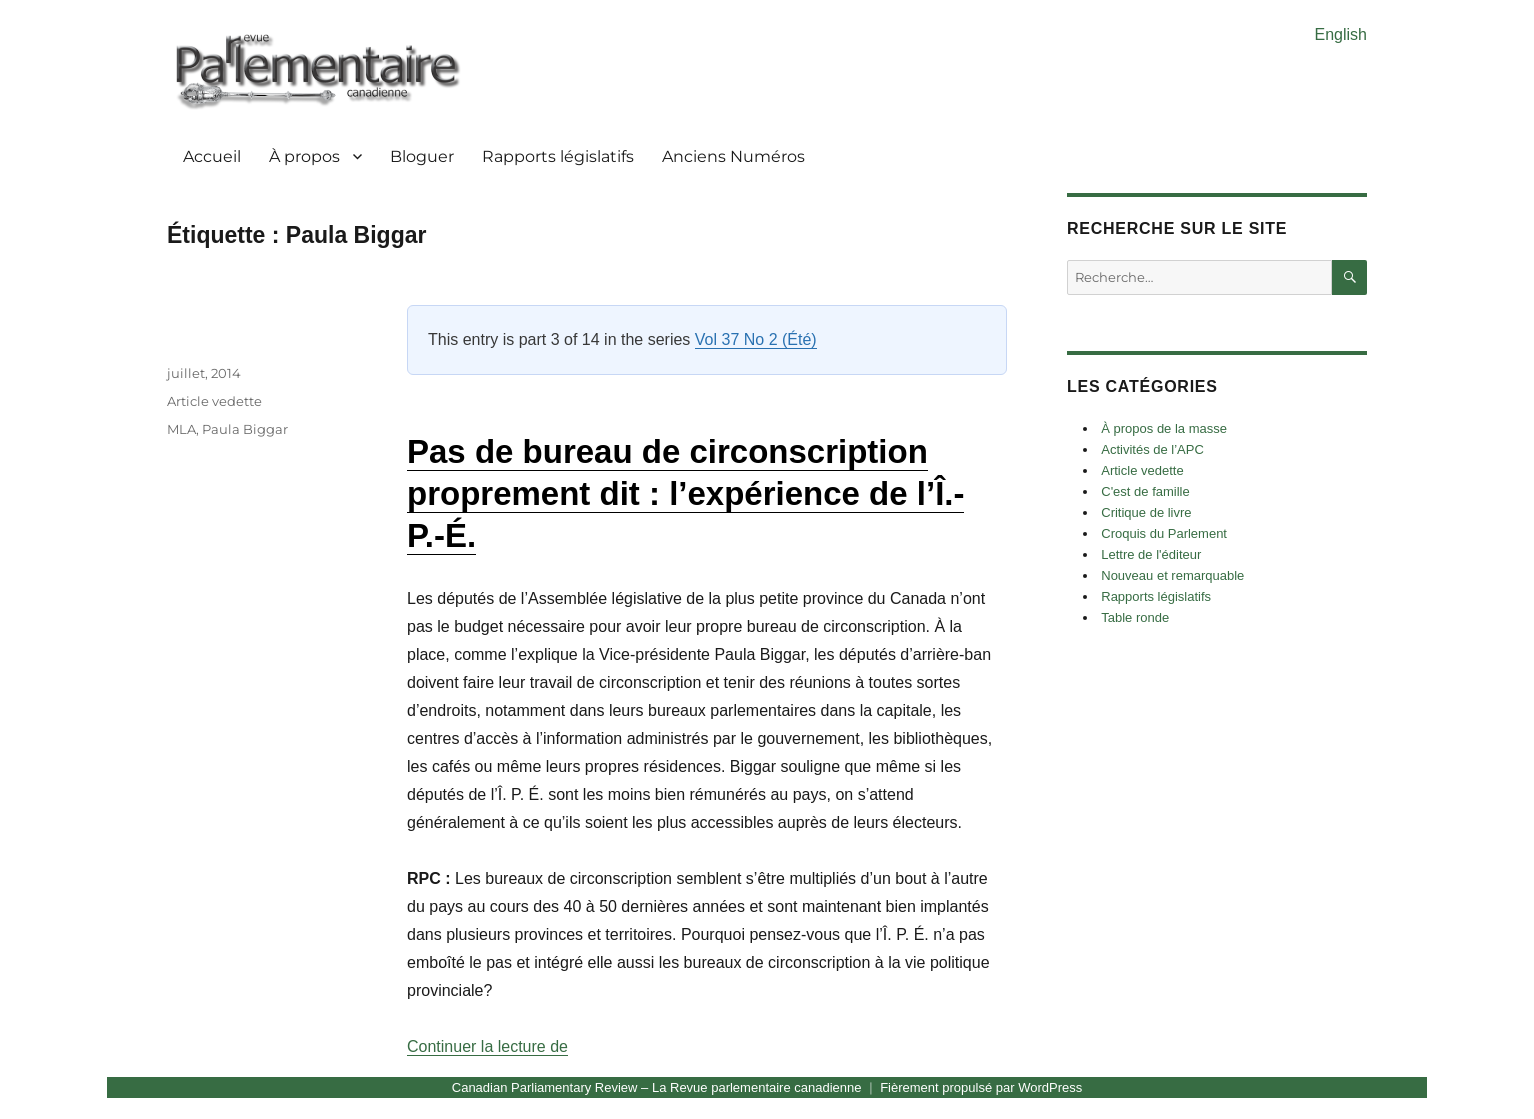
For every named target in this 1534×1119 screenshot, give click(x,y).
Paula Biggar (245, 429)
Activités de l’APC (1152, 449)
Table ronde (1135, 617)
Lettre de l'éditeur (1151, 554)
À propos (304, 156)
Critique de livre (1146, 512)
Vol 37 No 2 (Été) (756, 339)
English (1341, 34)
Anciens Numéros (733, 156)
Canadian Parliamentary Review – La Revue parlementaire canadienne (657, 1087)
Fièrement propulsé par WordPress (981, 1087)
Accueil (212, 156)
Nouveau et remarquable (1172, 575)
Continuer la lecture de (487, 1046)
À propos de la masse (1164, 428)
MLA (181, 429)
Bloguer (422, 156)
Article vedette (214, 401)
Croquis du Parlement (1164, 533)
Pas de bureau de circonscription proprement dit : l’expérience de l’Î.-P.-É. (685, 493)
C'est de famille (1145, 491)
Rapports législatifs (558, 156)
